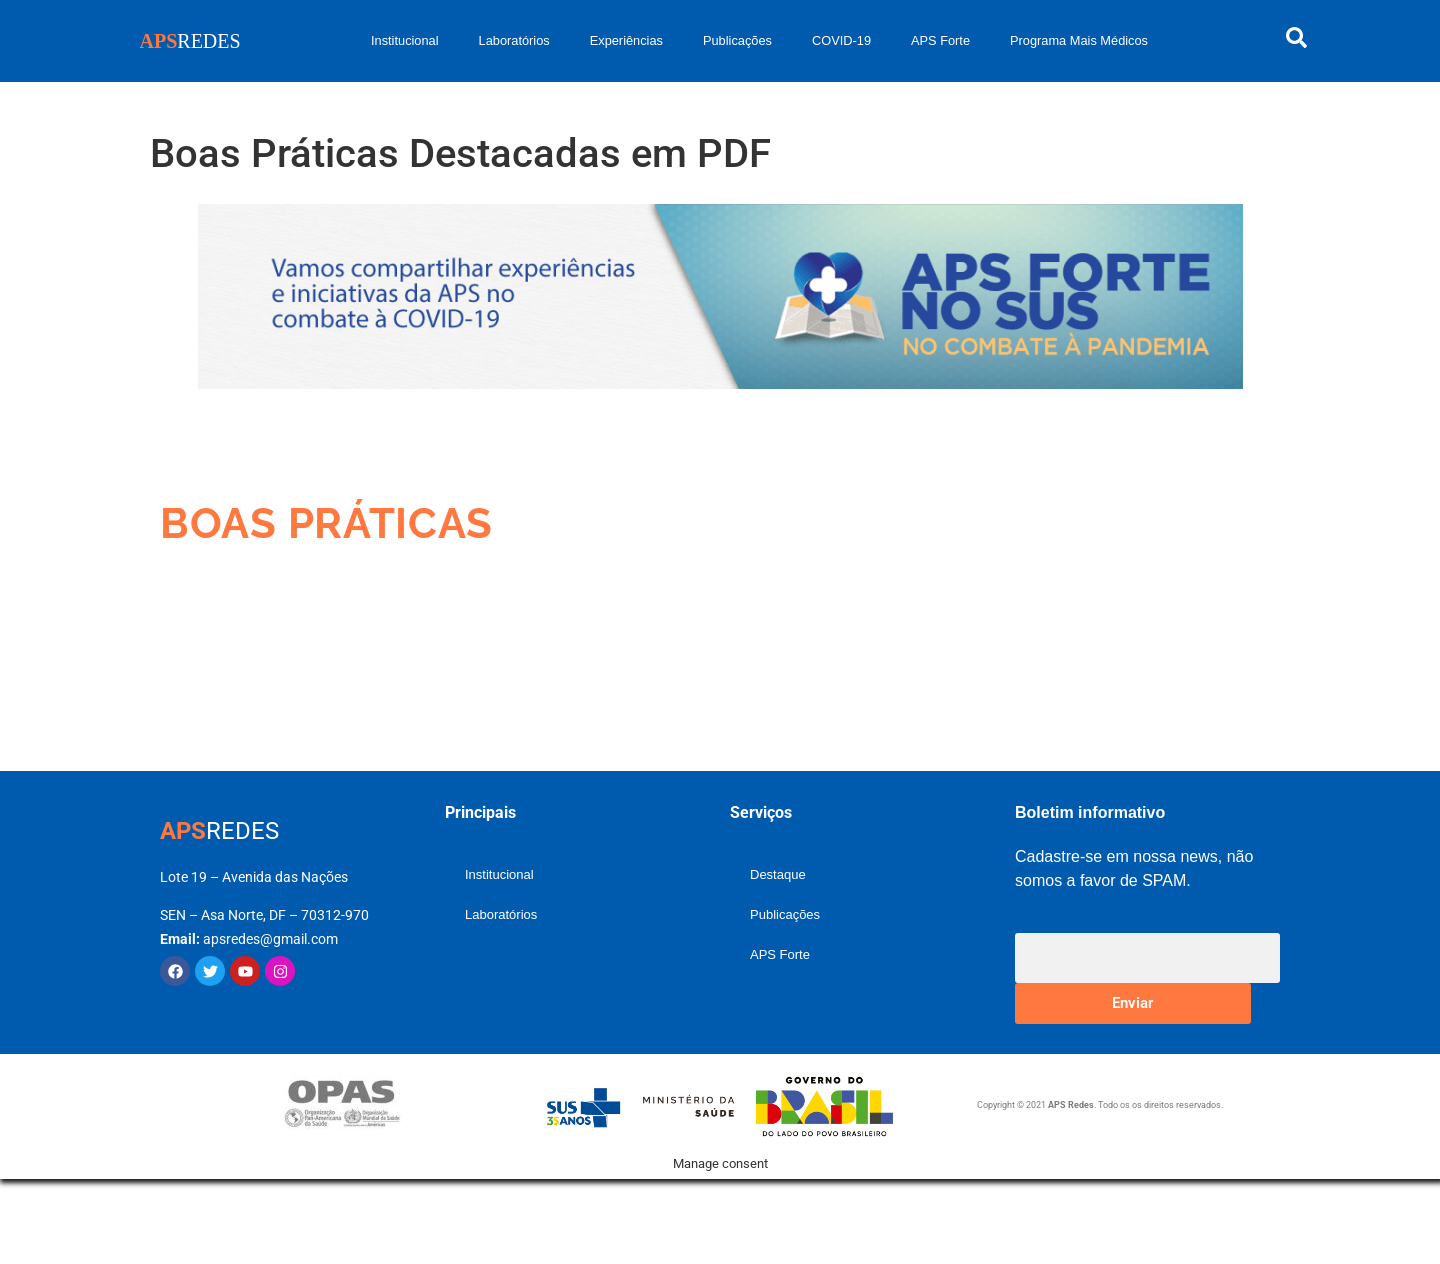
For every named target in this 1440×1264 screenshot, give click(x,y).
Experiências (626, 40)
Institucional (405, 40)
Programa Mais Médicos (1079, 40)
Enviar (1132, 1003)
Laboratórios (514, 40)
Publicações (737, 40)
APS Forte (940, 40)
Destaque (778, 874)
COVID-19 (841, 40)
